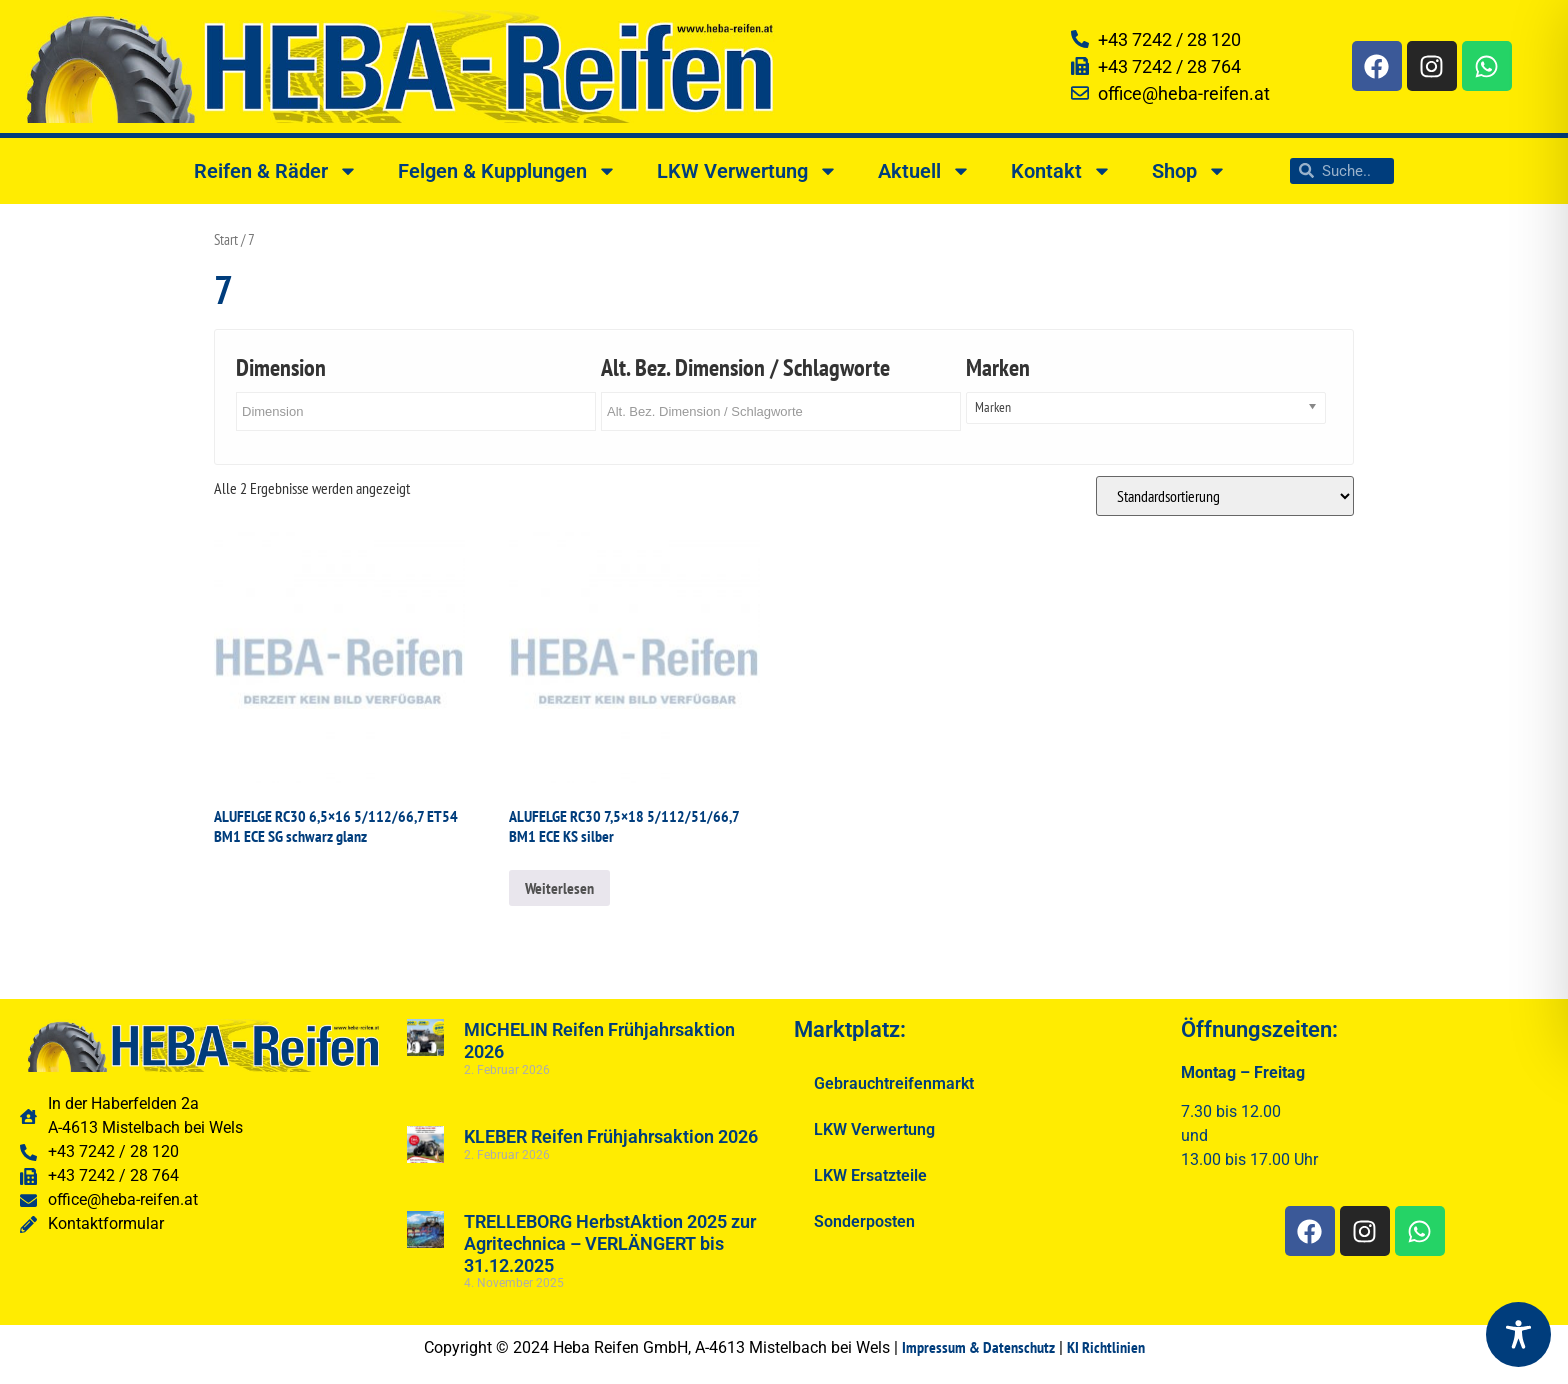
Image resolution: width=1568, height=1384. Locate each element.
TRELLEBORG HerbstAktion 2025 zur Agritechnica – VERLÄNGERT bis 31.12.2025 (610, 1243)
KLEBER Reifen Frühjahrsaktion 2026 (611, 1136)
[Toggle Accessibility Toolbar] (1518, 1334)
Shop (1189, 171)
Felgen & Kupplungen (507, 171)
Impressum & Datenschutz (978, 1347)
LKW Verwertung (747, 171)
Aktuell (924, 171)
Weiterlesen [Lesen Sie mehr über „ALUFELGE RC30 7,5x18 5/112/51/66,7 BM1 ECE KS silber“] (559, 888)
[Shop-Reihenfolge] (1225, 496)
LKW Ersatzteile (870, 1175)
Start (226, 239)
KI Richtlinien (1106, 1347)
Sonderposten (864, 1221)
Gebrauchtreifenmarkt (894, 1083)
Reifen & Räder (276, 171)
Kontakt (1061, 171)
